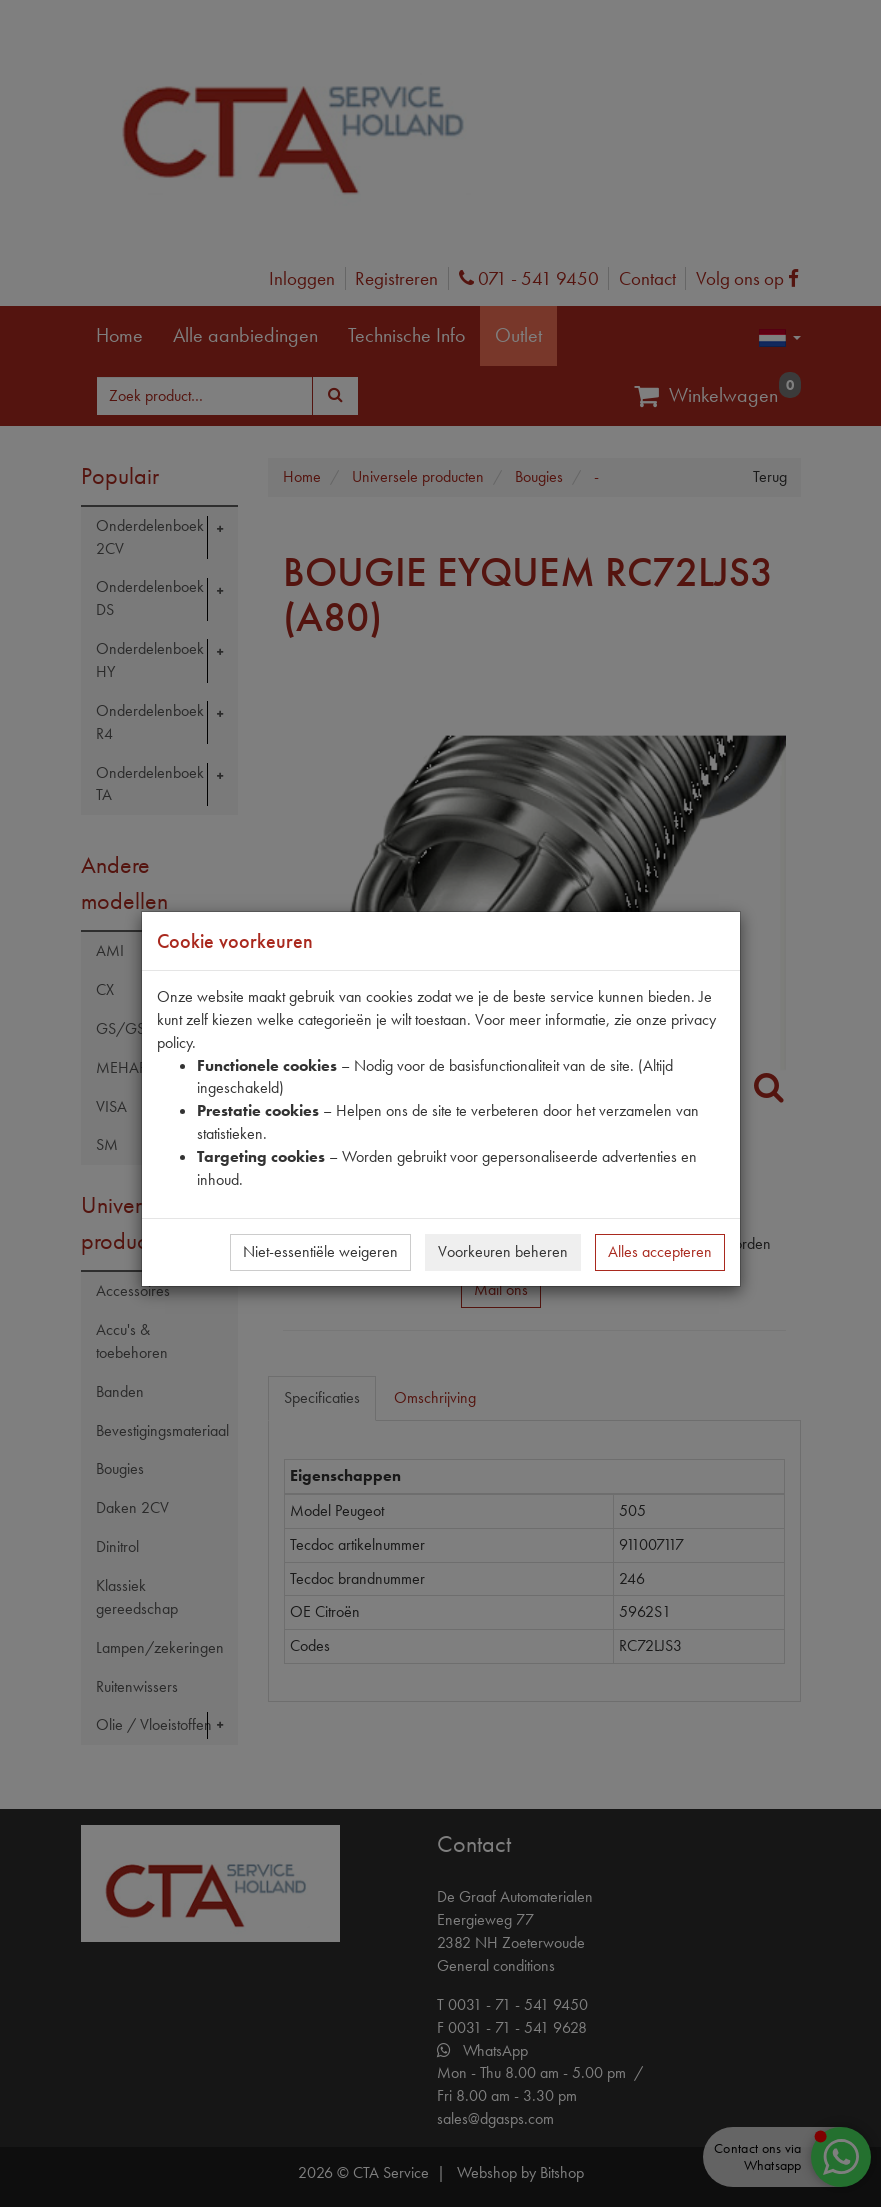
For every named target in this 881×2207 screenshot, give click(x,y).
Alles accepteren (660, 1251)
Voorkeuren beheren (503, 1251)
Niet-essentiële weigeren (320, 1251)
